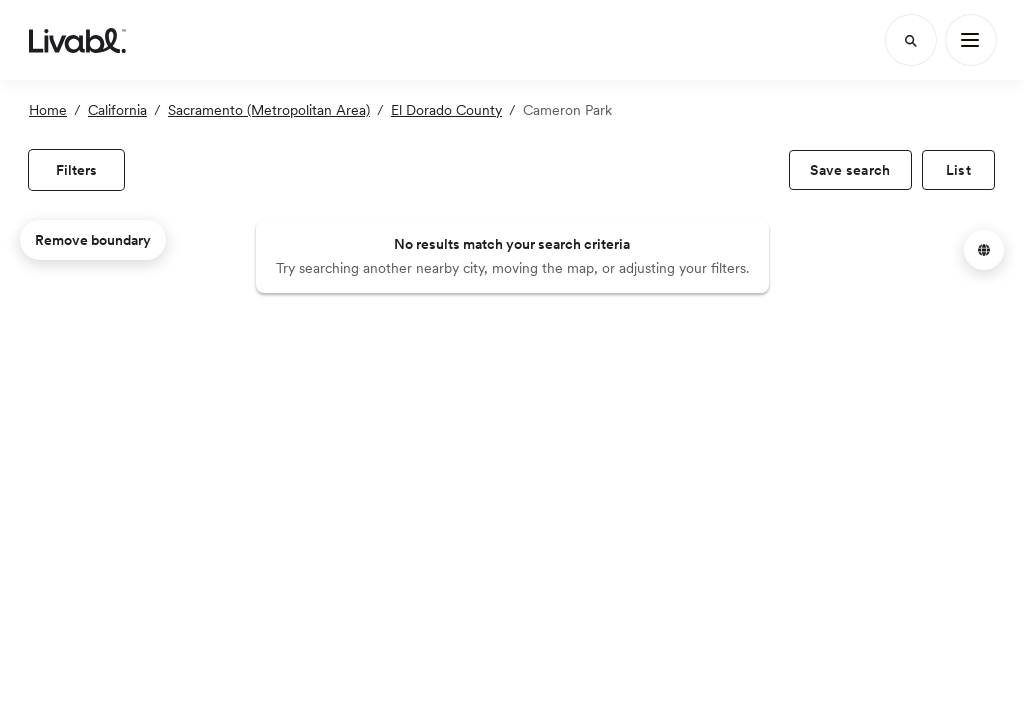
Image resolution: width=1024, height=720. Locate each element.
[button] (984, 250)
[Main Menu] (971, 40)
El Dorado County (446, 110)
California (117, 110)
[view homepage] (77, 40)
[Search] (911, 40)
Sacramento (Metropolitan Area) (269, 110)
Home (48, 110)
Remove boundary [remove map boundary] (93, 240)
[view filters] (76, 170)
